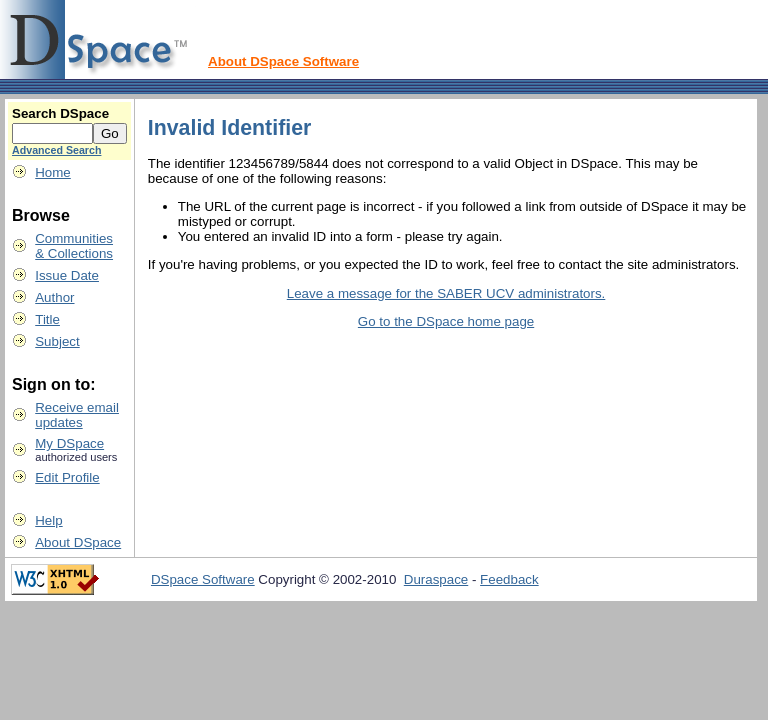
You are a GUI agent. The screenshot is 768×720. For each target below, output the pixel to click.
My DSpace (69, 443)
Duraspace (436, 579)
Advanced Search (56, 150)
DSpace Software (203, 579)
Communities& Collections (74, 246)
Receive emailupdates (77, 415)
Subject (57, 341)
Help (48, 520)
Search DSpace (60, 113)
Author (54, 297)
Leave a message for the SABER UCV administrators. (446, 293)
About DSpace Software (283, 61)
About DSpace (78, 542)
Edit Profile (67, 477)
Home (53, 172)
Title (47, 319)
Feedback (509, 579)
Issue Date (67, 275)
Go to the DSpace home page (446, 321)
